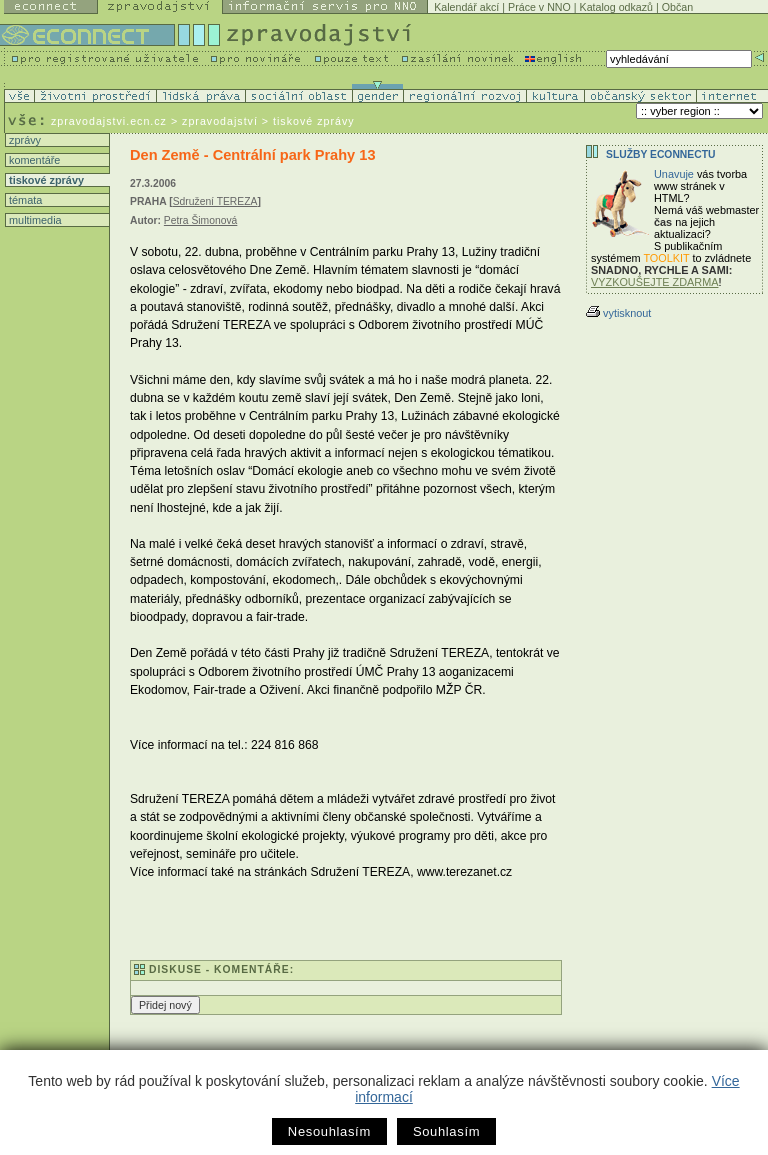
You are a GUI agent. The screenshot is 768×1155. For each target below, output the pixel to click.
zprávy (23, 140)
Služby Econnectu (660, 154)
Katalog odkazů (616, 7)
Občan (677, 7)
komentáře (33, 160)
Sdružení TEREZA (215, 201)
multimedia (34, 220)
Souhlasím (446, 1131)
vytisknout (618, 313)
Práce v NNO (539, 7)
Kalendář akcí (466, 7)
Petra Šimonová (200, 220)
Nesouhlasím (329, 1131)
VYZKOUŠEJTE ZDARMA (655, 282)
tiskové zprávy (45, 180)
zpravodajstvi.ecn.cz (109, 121)
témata (24, 200)
